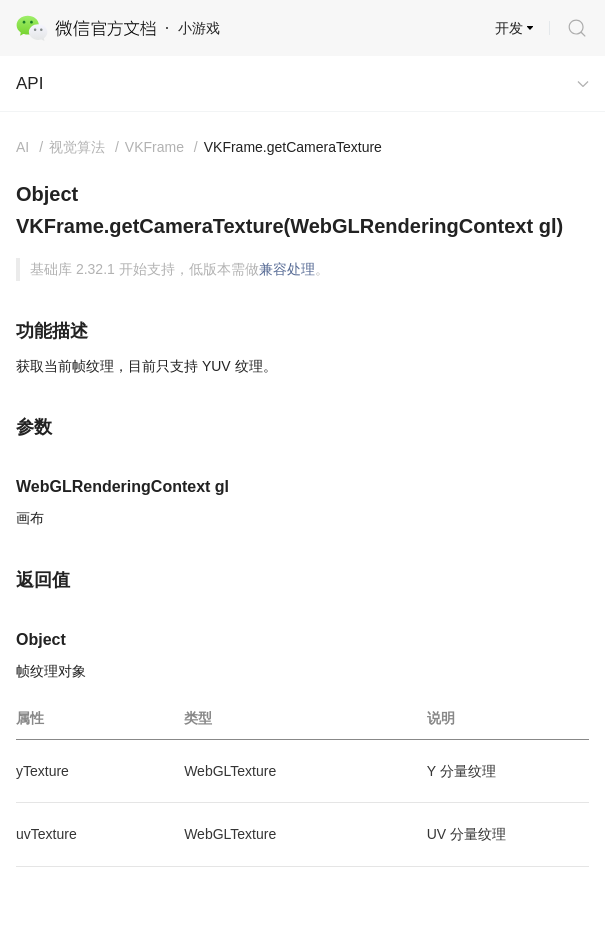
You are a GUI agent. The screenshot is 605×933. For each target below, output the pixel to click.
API (29, 83)
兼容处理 (287, 269)
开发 (509, 28)
